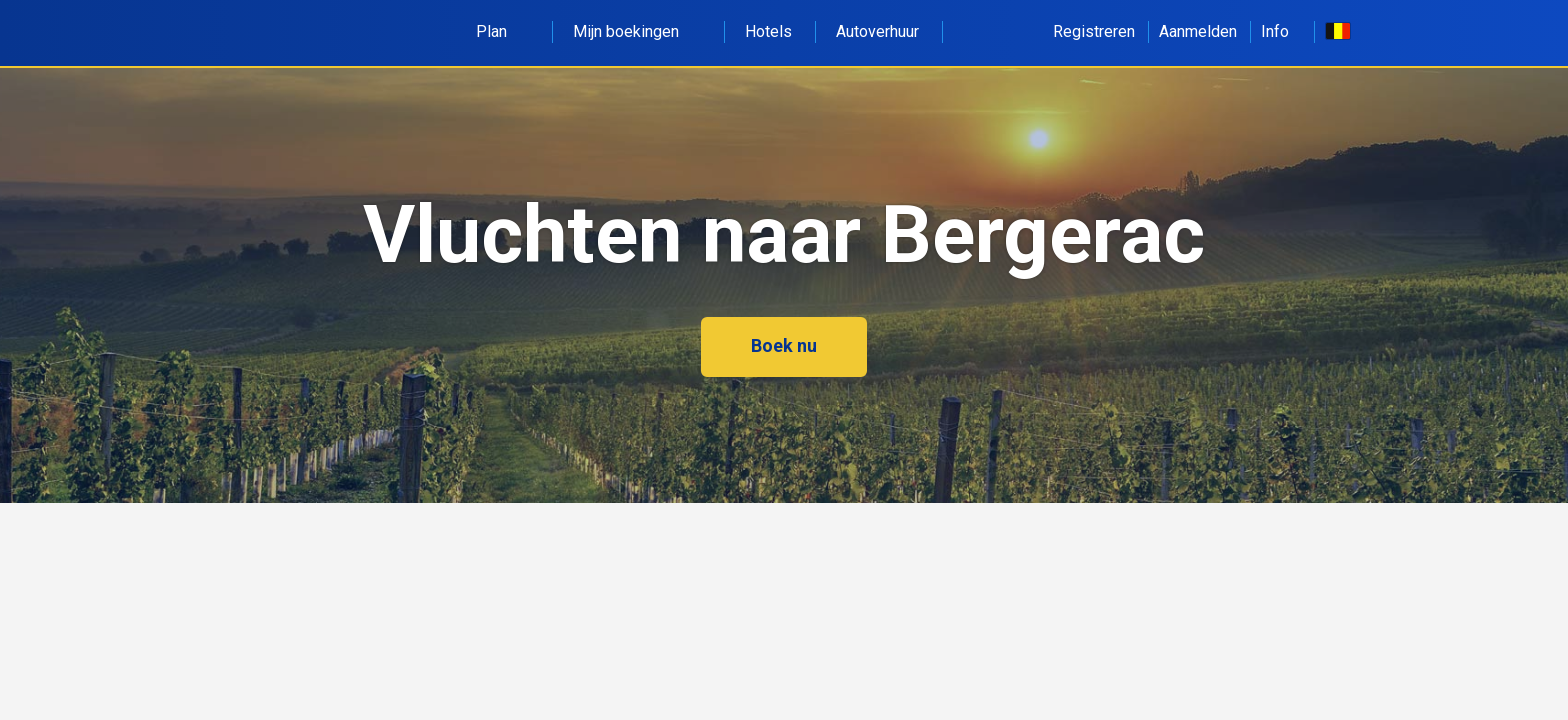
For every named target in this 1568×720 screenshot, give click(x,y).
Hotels (768, 31)
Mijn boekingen (637, 31)
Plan (502, 31)
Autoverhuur (877, 31)
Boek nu (784, 345)
